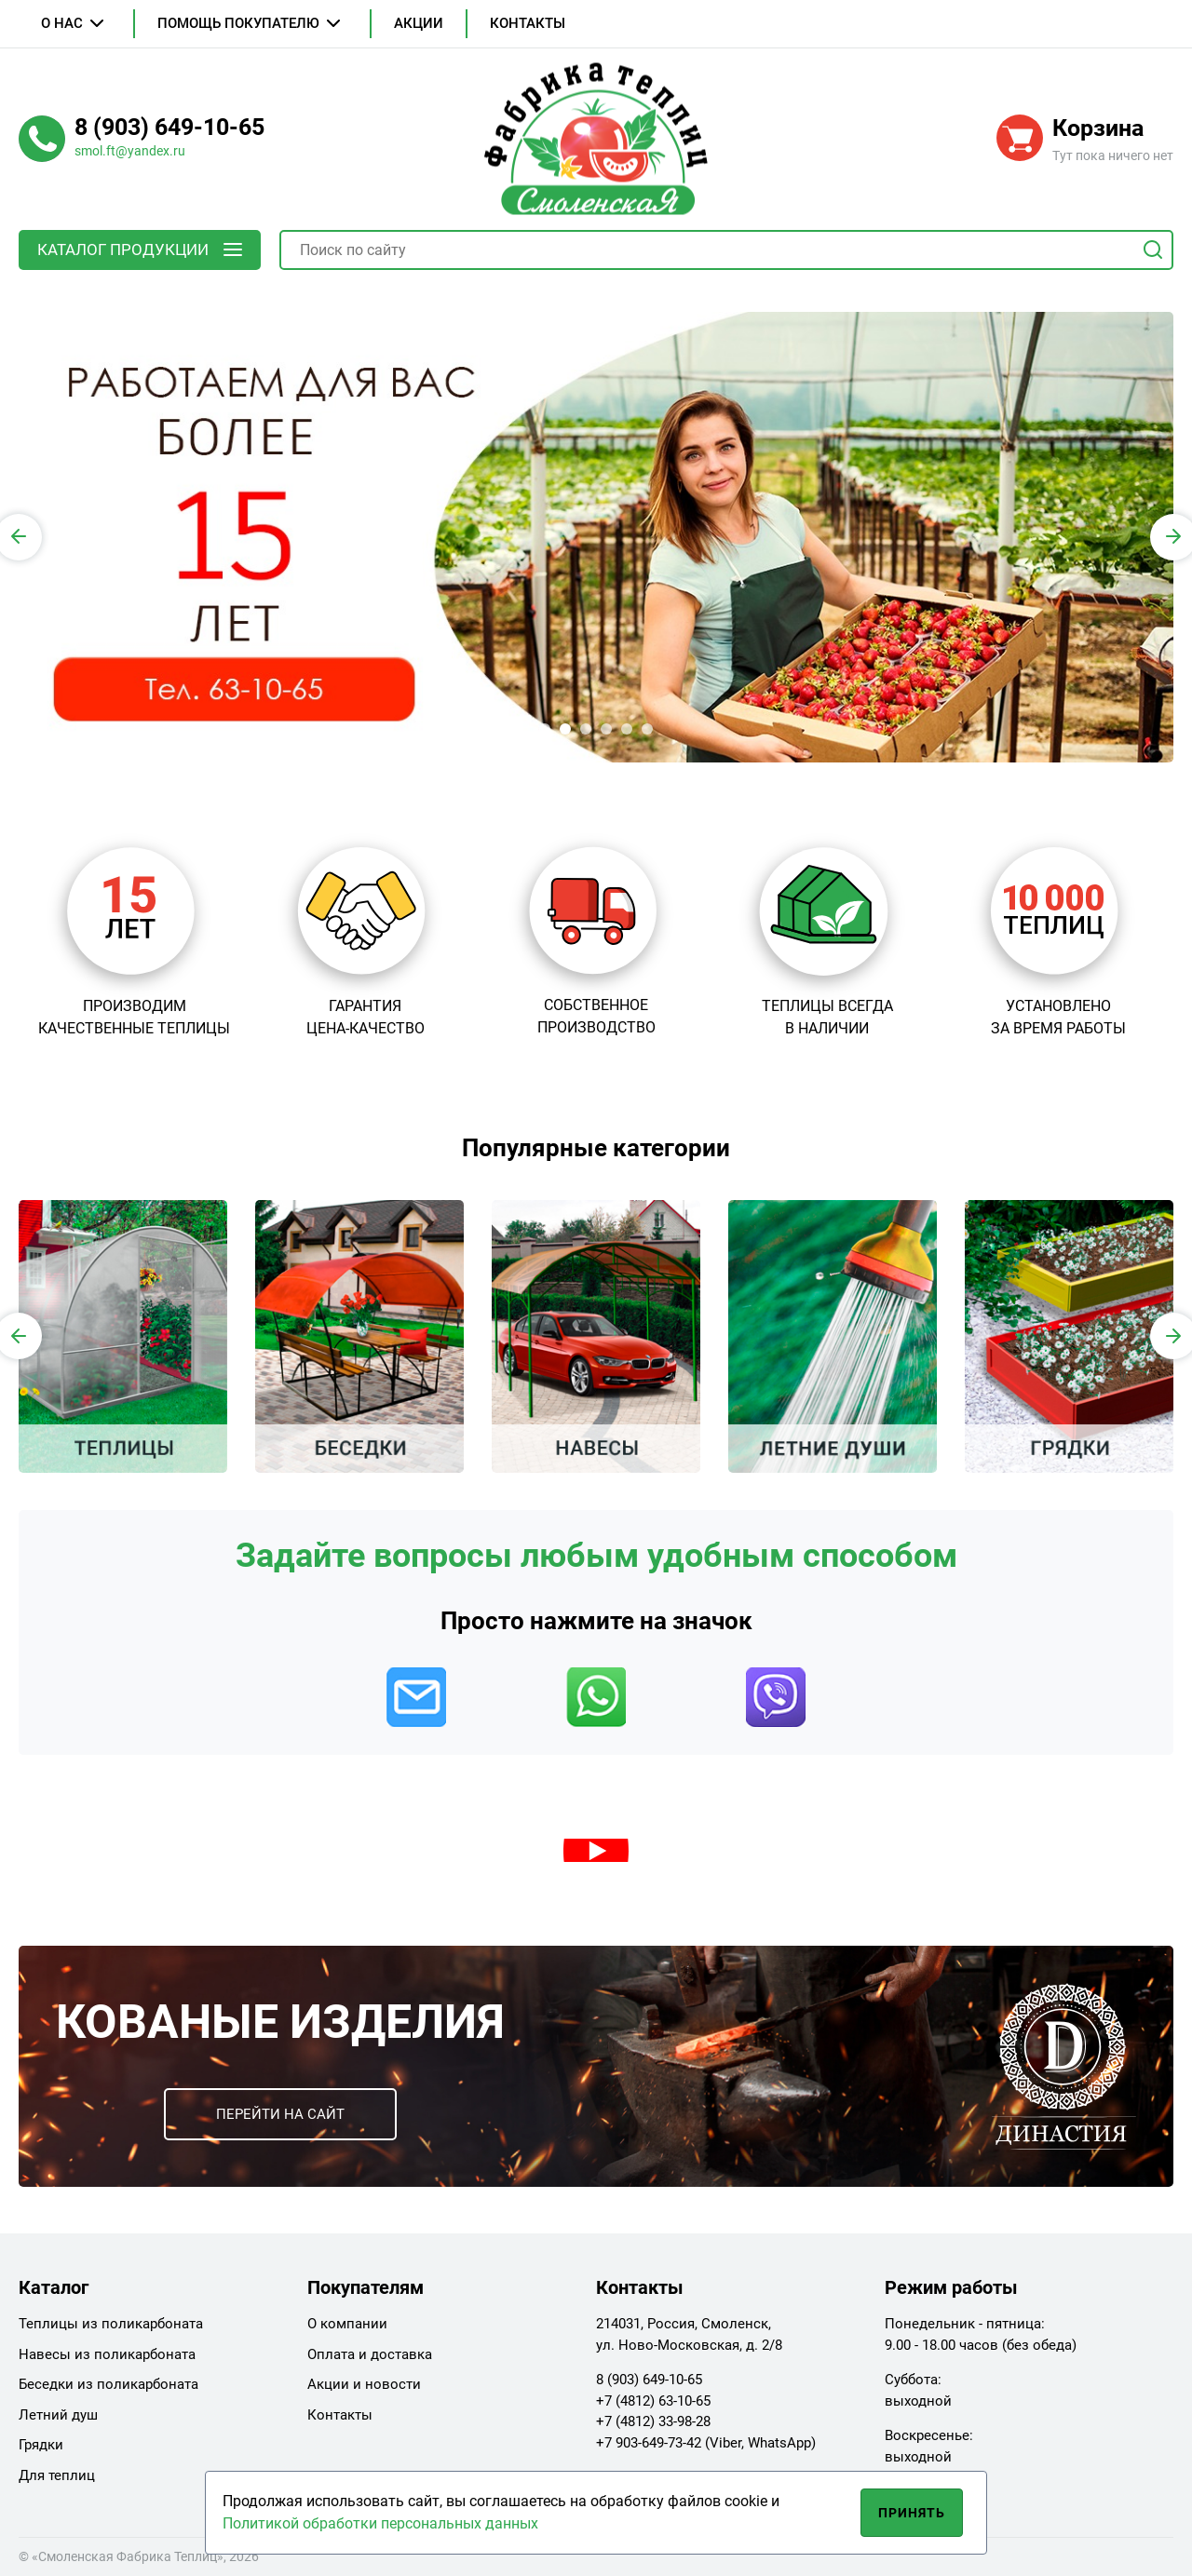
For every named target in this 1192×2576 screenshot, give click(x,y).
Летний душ (58, 2415)
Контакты (527, 23)
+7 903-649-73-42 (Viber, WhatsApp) (706, 2442)
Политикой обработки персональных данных (380, 2523)
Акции (418, 23)
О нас (62, 23)
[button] (544, 729)
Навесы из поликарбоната (107, 2354)
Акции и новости (364, 2384)
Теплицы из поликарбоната (111, 2323)
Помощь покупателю (238, 23)
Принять (912, 2512)
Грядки (41, 2444)
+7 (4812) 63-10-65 (653, 2401)
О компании (347, 2323)
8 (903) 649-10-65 (649, 2379)
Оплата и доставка (369, 2354)
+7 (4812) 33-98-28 (653, 2421)
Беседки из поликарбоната (108, 2384)
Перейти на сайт (280, 2114)
